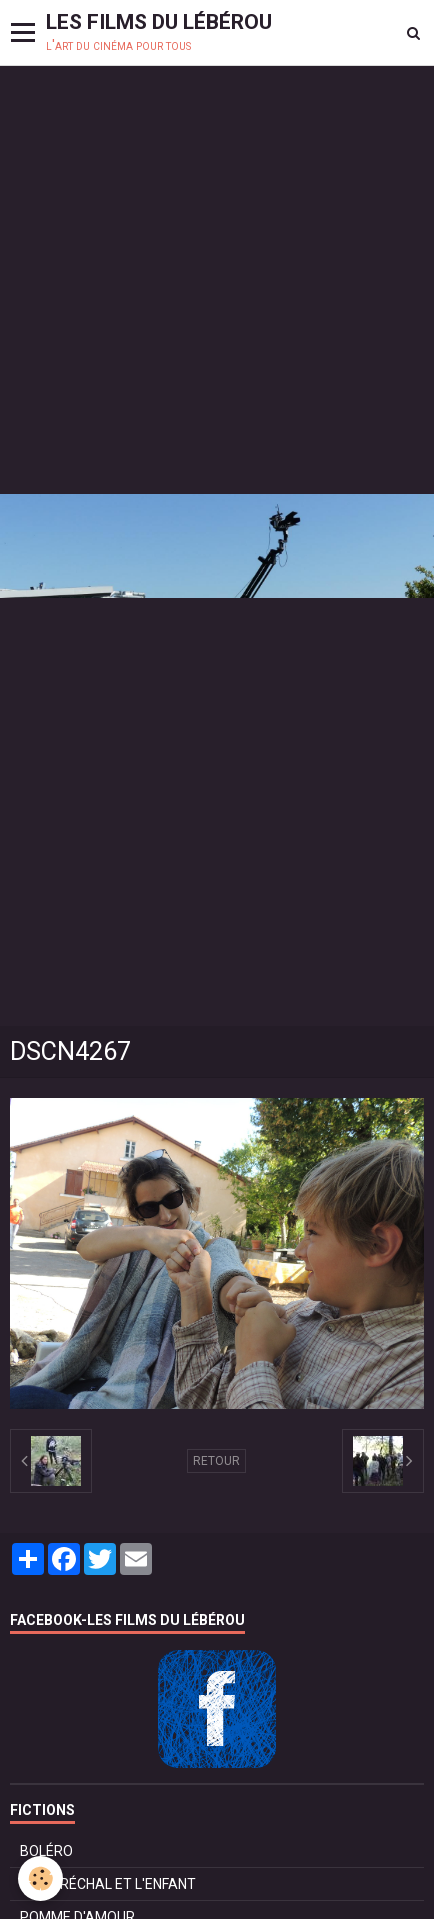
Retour (216, 1461)
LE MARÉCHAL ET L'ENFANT (108, 1884)
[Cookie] (40, 1878)
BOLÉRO (46, 1851)
